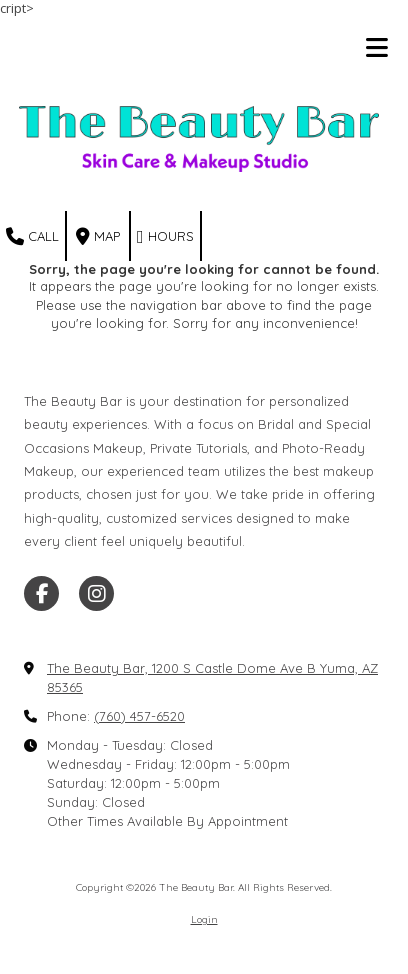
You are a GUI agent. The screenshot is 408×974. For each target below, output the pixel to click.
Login (204, 919)
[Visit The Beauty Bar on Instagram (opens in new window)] (96, 593)
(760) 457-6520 (139, 716)
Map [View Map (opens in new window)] (98, 237)
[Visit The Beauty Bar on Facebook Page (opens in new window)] (41, 593)
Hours (165, 237)
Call (32, 237)
